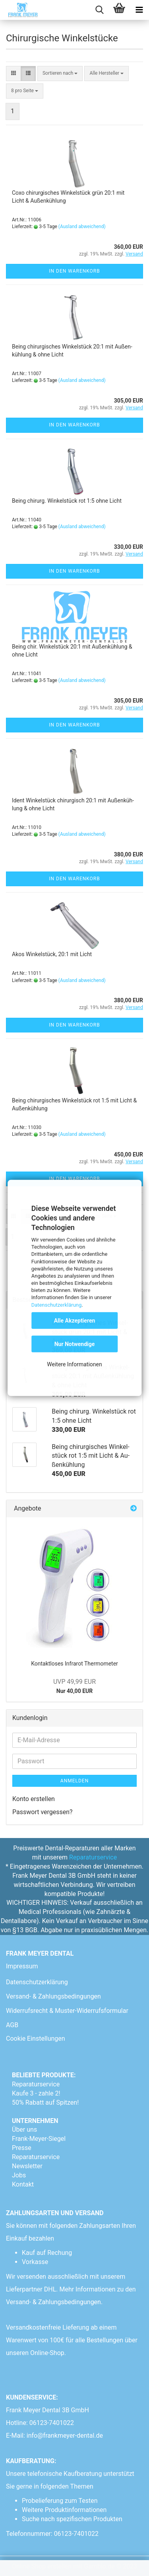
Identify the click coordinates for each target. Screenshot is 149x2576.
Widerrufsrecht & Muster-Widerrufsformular (67, 2010)
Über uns (24, 2129)
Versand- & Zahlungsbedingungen (53, 1996)
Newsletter (27, 2166)
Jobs (19, 2175)
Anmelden (74, 1781)
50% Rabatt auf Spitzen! (45, 2102)
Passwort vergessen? (42, 1812)
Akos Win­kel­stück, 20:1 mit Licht (52, 954)
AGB (12, 2025)
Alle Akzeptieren (74, 1320)
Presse (21, 2148)
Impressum (22, 1966)
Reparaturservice (93, 1857)
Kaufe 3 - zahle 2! (36, 2093)
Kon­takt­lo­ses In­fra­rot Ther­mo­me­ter (74, 1663)
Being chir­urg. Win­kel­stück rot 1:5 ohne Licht (67, 501)
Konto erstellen (33, 1799)
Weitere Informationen (74, 1364)
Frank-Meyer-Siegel (39, 2138)
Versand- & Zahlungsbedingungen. (55, 2302)
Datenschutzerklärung (56, 1304)
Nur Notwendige (74, 1344)
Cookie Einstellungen (35, 2038)
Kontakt (23, 2184)
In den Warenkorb (74, 271)
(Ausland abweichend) (82, 226)
